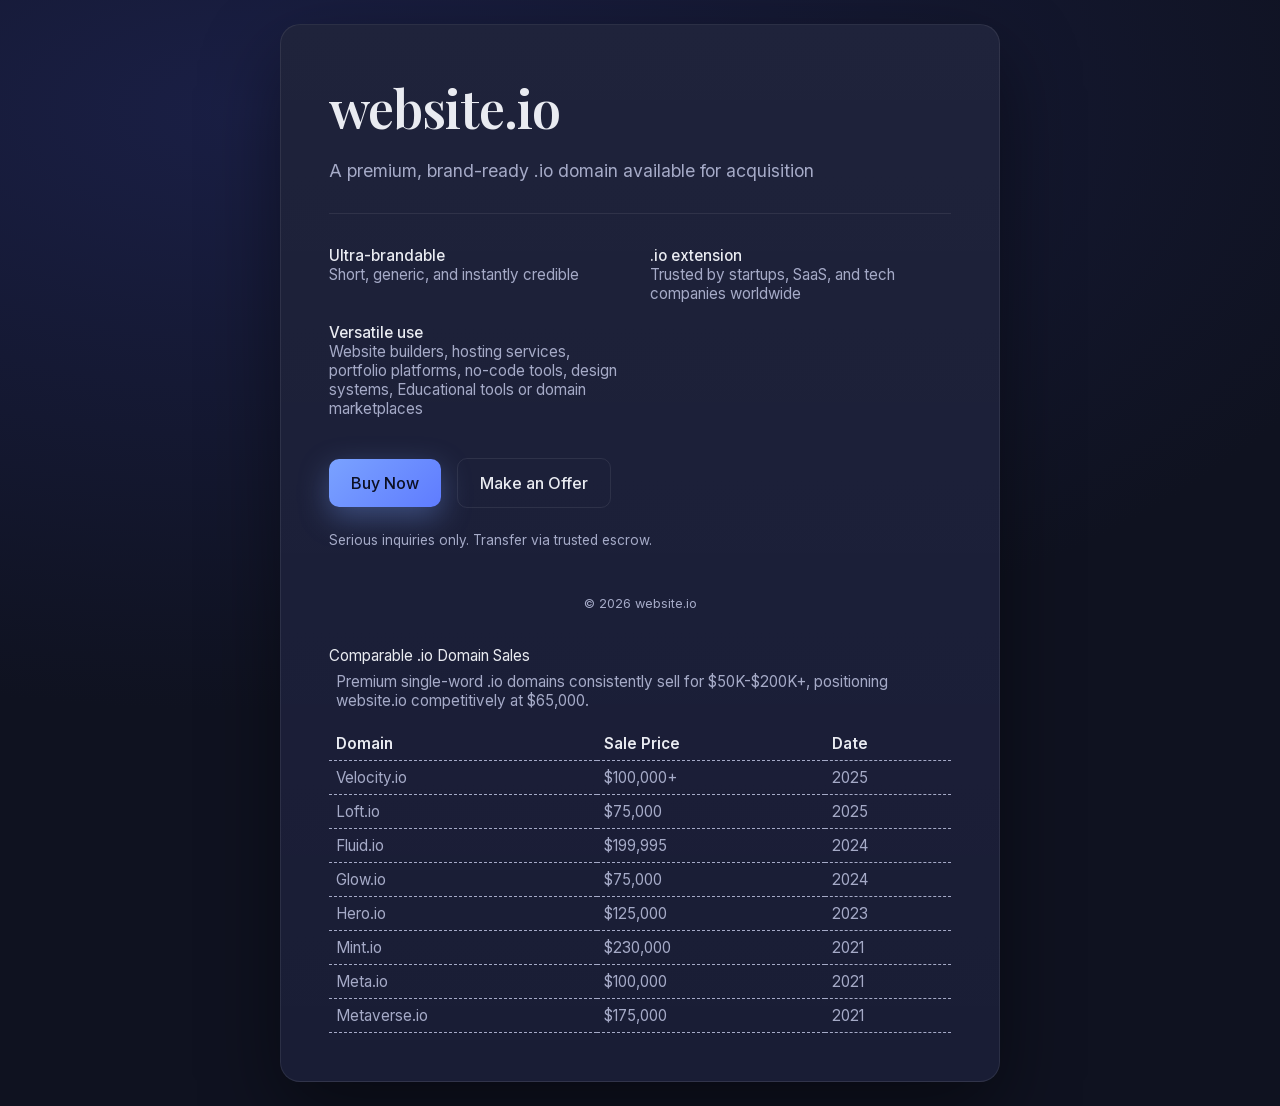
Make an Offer (534, 483)
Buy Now (385, 483)
